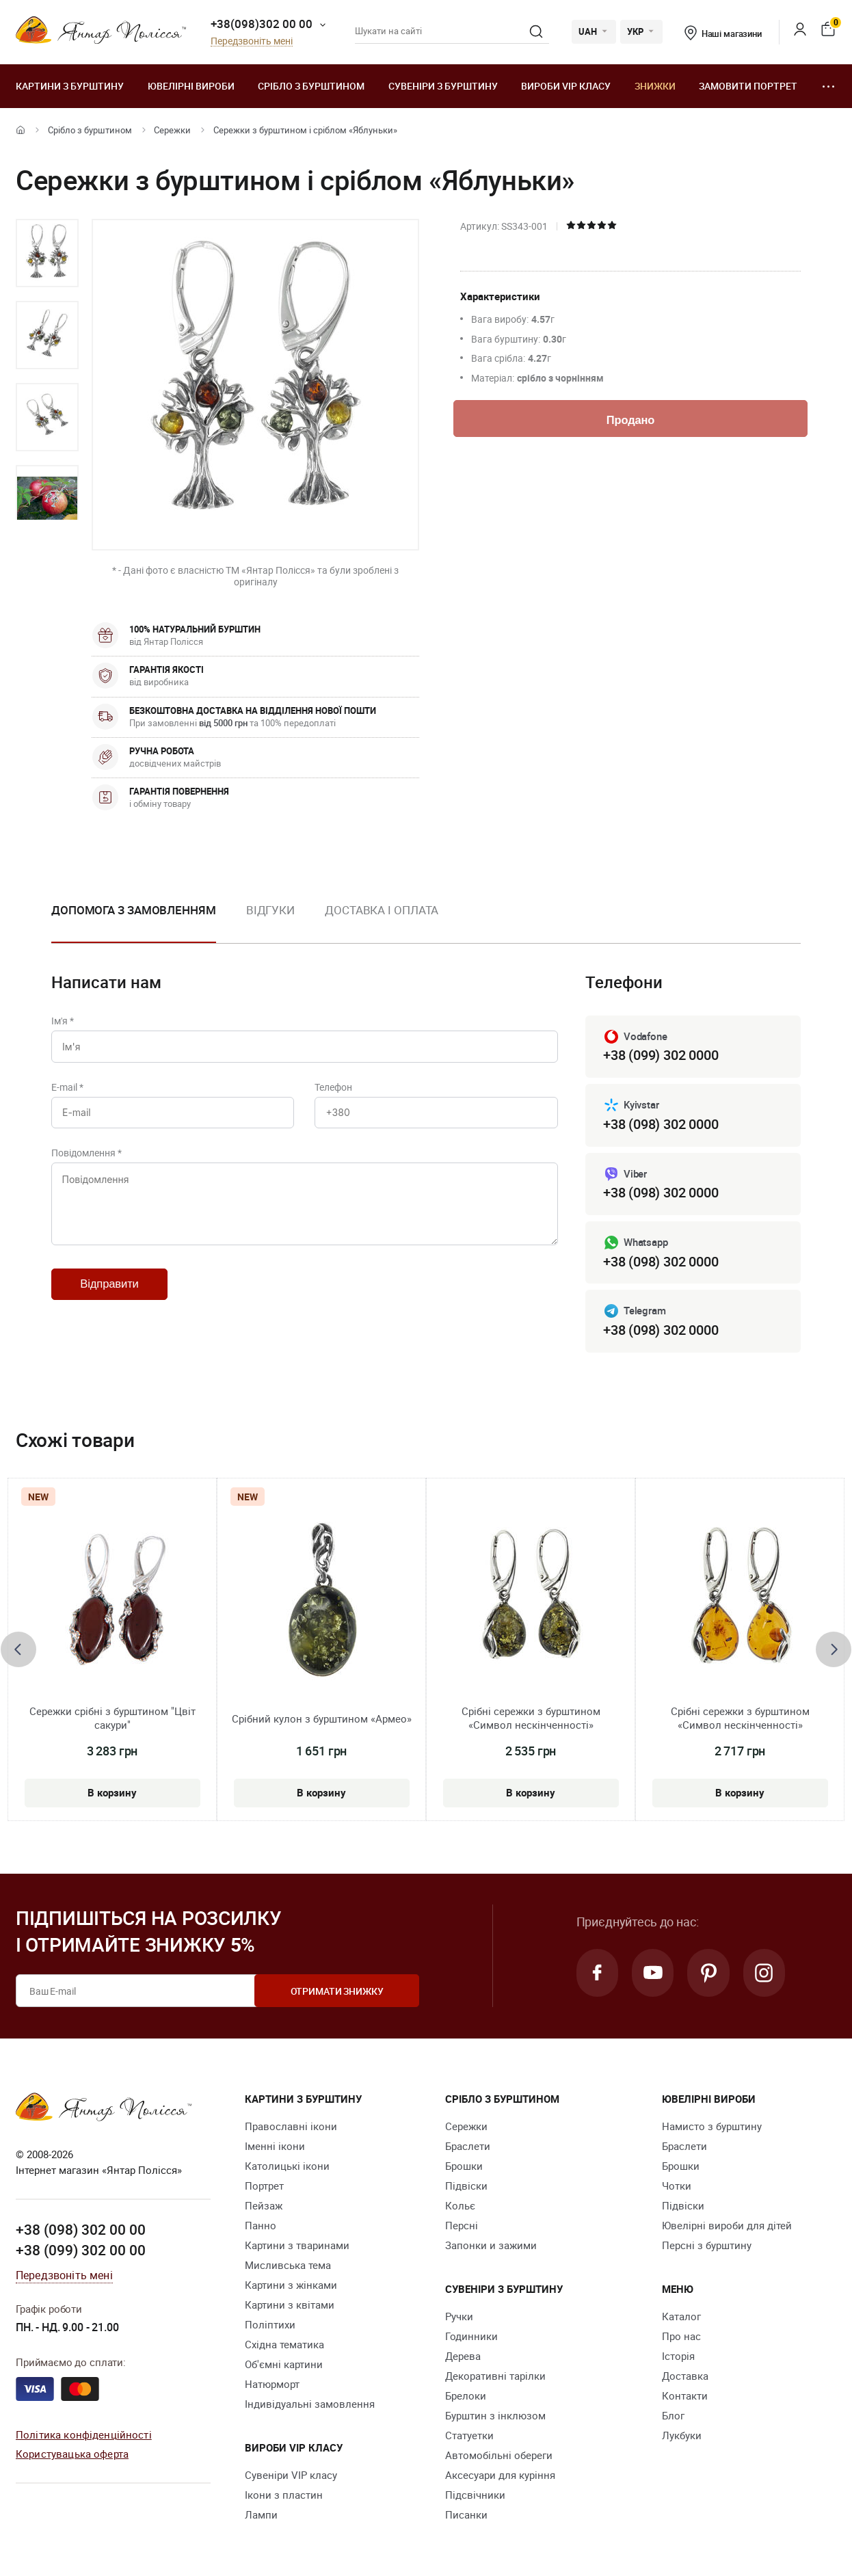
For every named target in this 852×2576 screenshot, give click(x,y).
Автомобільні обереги (499, 2455)
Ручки (459, 2317)
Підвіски (466, 2186)
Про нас (681, 2336)
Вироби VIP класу (566, 85)
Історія (678, 2356)
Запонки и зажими (491, 2246)
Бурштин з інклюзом (495, 2416)
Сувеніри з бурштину (443, 85)
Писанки (466, 2515)
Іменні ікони (275, 2146)
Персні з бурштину (706, 2246)
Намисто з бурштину (712, 2127)
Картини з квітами (289, 2305)
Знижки (655, 85)
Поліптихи (270, 2325)
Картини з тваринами (297, 2246)
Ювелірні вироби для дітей (727, 2226)
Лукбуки (682, 2436)
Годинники (471, 2336)
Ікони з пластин (284, 2495)
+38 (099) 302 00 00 (81, 2249)
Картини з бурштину (70, 85)
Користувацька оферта (72, 2453)
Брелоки (465, 2396)
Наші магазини (723, 33)
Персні (461, 2226)
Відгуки (270, 910)
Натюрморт (272, 2384)
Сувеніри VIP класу (291, 2475)
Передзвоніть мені (252, 41)
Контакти (685, 2396)
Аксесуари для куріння (500, 2475)
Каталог (681, 2317)
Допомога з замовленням (133, 910)
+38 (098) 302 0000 (660, 1124)
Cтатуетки (469, 2436)
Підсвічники (475, 2495)
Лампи (261, 2515)
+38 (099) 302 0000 (660, 1055)
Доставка (685, 2376)
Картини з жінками (291, 2285)
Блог (673, 2416)
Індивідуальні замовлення (310, 2404)
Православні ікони (291, 2127)
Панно (260, 2226)
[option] (47, 253)
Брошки (464, 2166)
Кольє (460, 2206)
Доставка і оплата (381, 910)
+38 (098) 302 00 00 (81, 2230)
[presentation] (18, 1649)
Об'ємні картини (284, 2365)
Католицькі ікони (287, 2166)
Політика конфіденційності (84, 2434)
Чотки (676, 2186)
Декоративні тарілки (495, 2376)
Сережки (172, 129)
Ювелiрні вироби (191, 85)
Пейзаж (263, 2206)
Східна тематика (284, 2345)
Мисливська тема (288, 2265)
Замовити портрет (748, 85)
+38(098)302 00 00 (261, 23)
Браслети (467, 2146)
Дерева (463, 2356)
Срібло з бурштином (311, 85)
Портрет (264, 2186)
